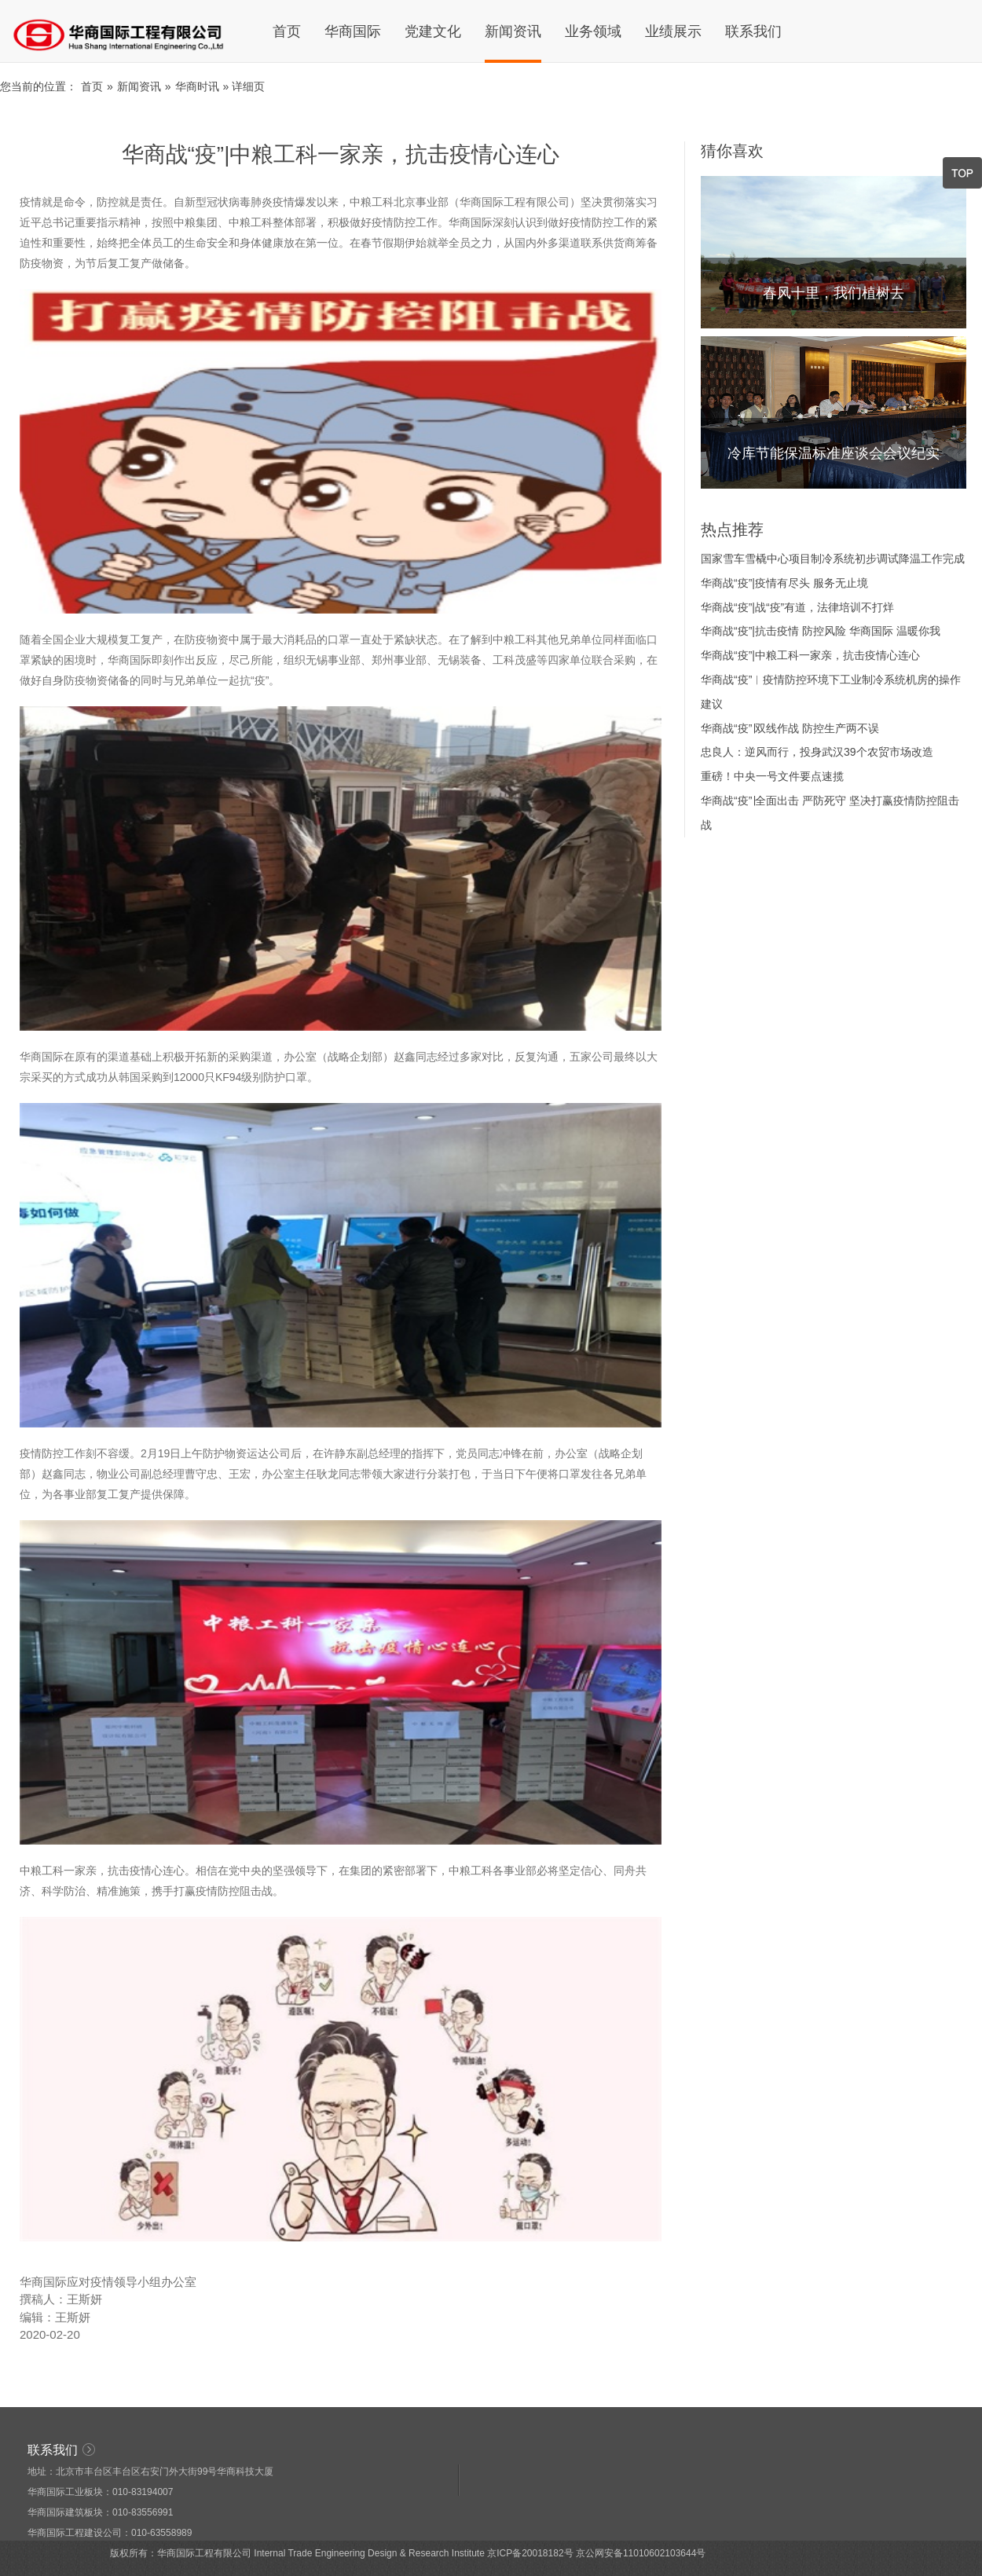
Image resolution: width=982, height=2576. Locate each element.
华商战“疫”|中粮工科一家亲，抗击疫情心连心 (810, 655)
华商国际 (352, 31)
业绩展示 (673, 31)
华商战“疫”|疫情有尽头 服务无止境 (784, 583)
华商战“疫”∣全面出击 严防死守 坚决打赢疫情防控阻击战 (830, 812)
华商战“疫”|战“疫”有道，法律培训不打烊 (797, 607)
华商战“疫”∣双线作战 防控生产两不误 (790, 728)
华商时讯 (197, 86)
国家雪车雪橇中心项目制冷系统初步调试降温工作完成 (833, 558)
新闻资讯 (513, 31)
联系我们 (753, 31)
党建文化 (433, 31)
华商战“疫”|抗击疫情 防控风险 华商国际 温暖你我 (820, 631)
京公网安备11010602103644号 (640, 2553)
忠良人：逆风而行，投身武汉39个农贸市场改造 (817, 752)
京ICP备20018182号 (530, 2553)
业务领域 (593, 31)
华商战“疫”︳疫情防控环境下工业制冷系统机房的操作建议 (831, 691)
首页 (287, 31)
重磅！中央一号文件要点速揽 (772, 776)
